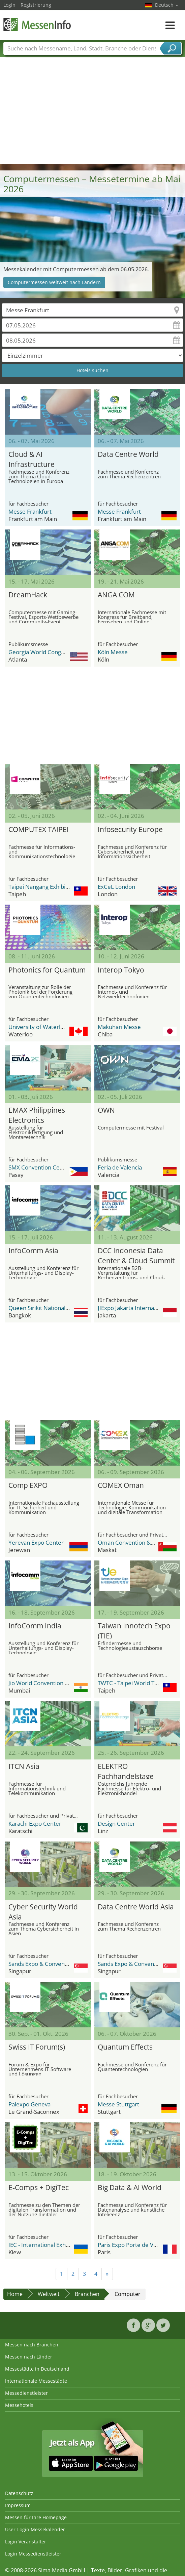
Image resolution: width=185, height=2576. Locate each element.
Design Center (116, 1823)
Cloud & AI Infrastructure (31, 458)
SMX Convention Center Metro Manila (57, 1167)
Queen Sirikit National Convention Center (62, 1308)
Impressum (18, 2505)
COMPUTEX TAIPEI (38, 829)
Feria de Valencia (120, 1167)
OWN (106, 1110)
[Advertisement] (93, 113)
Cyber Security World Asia (43, 1911)
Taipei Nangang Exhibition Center (51, 886)
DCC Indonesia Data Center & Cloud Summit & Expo (136, 1255)
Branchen (87, 2294)
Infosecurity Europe (130, 829)
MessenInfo (37, 24)
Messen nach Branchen (31, 2344)
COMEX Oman (121, 1485)
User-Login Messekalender (35, 2529)
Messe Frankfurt (30, 511)
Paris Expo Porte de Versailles (136, 2245)
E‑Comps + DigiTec (38, 2187)
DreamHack (27, 594)
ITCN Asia (23, 1766)
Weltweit (49, 2294)
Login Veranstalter (25, 2541)
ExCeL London (116, 886)
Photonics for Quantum (47, 970)
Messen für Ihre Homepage (36, 2517)
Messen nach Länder (28, 2356)
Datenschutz (19, 2493)
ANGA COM (116, 594)
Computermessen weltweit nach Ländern (54, 282)
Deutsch (166, 5)
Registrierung (36, 5)
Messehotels (19, 2405)
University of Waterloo (37, 1027)
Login (9, 5)
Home (15, 2294)
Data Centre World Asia (136, 1906)
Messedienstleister (26, 2393)
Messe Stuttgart (118, 2104)
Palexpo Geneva (29, 2104)
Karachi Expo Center (34, 1823)
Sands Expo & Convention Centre (51, 1964)
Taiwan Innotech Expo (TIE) (134, 1630)
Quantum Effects (125, 2047)
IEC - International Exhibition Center (54, 2245)
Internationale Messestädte (36, 2381)
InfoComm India (34, 1625)
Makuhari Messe (119, 1027)
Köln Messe (113, 652)
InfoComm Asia (33, 1250)
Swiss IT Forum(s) (36, 2047)
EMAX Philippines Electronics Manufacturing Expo (41, 1114)
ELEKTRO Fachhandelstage (126, 1770)
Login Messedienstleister (33, 2553)
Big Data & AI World (129, 2187)
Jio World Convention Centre (45, 1683)
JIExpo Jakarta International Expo (140, 1308)
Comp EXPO (28, 1485)
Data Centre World (128, 454)
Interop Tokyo (121, 970)
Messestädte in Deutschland (37, 2369)
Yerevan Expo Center (36, 1542)
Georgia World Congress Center (50, 652)
